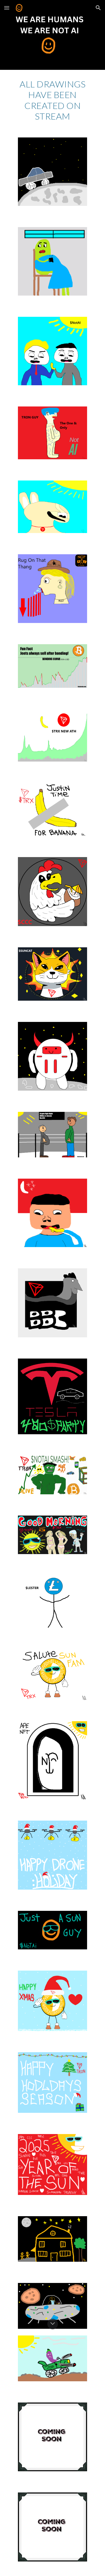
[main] (52, 100)
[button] (6, 7)
